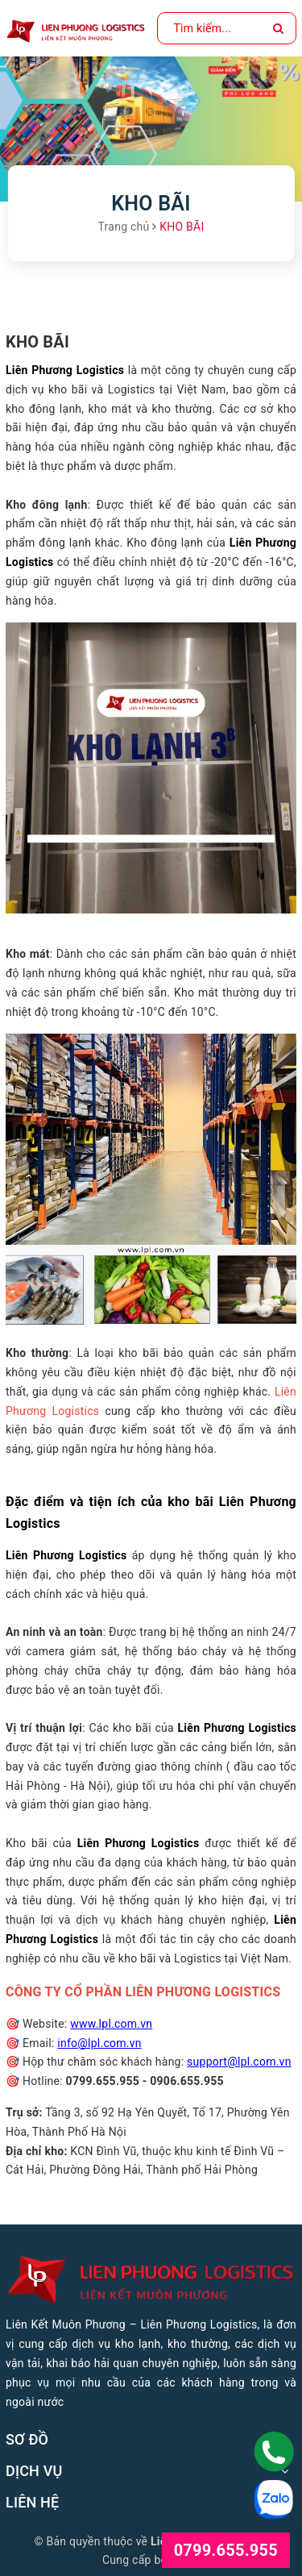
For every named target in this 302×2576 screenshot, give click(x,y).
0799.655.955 (226, 2550)
